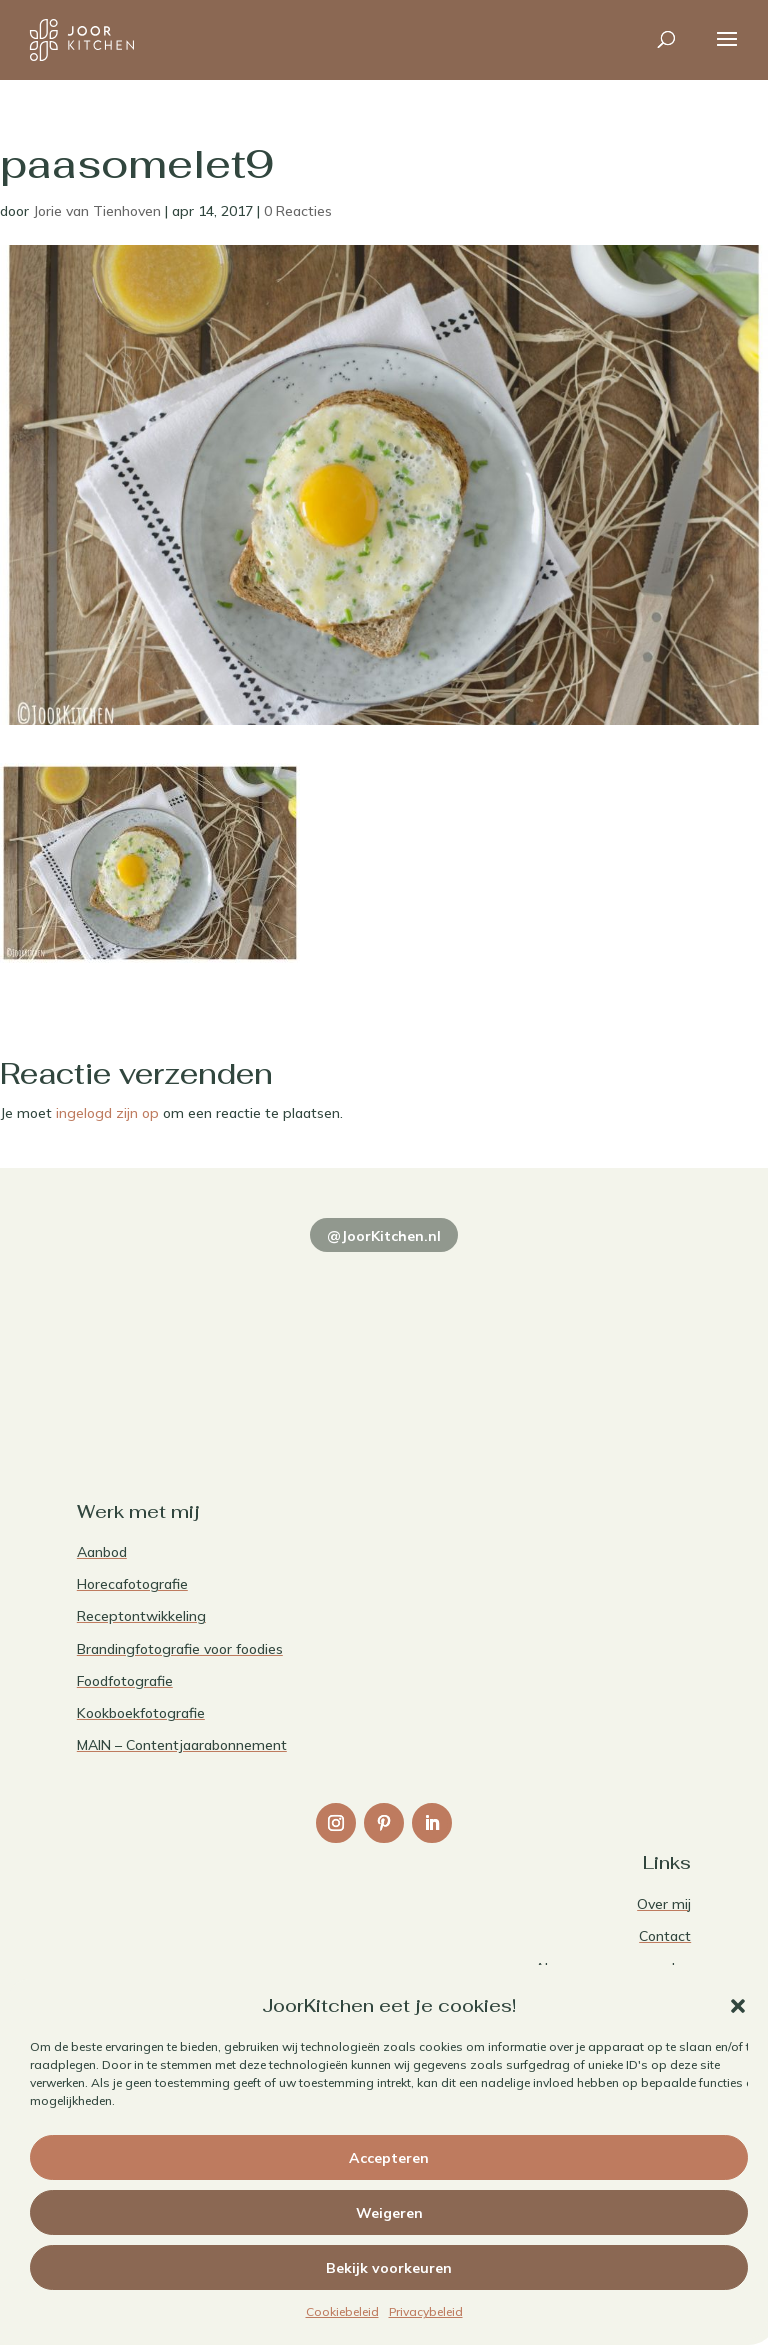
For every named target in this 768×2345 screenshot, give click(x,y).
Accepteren (389, 2158)
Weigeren (389, 2213)
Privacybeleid (426, 2311)
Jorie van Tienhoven (97, 211)
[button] (738, 2006)
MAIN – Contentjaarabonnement (182, 1745)
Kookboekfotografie (141, 1713)
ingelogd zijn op (107, 1113)
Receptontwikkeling (141, 1616)
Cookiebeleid (342, 2311)
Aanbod (102, 1552)
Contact (665, 1936)
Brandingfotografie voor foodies (180, 1649)
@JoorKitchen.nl (384, 1236)
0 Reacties (298, 211)
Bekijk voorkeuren (389, 2268)
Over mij (664, 1904)
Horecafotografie (132, 1584)
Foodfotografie (125, 1681)
